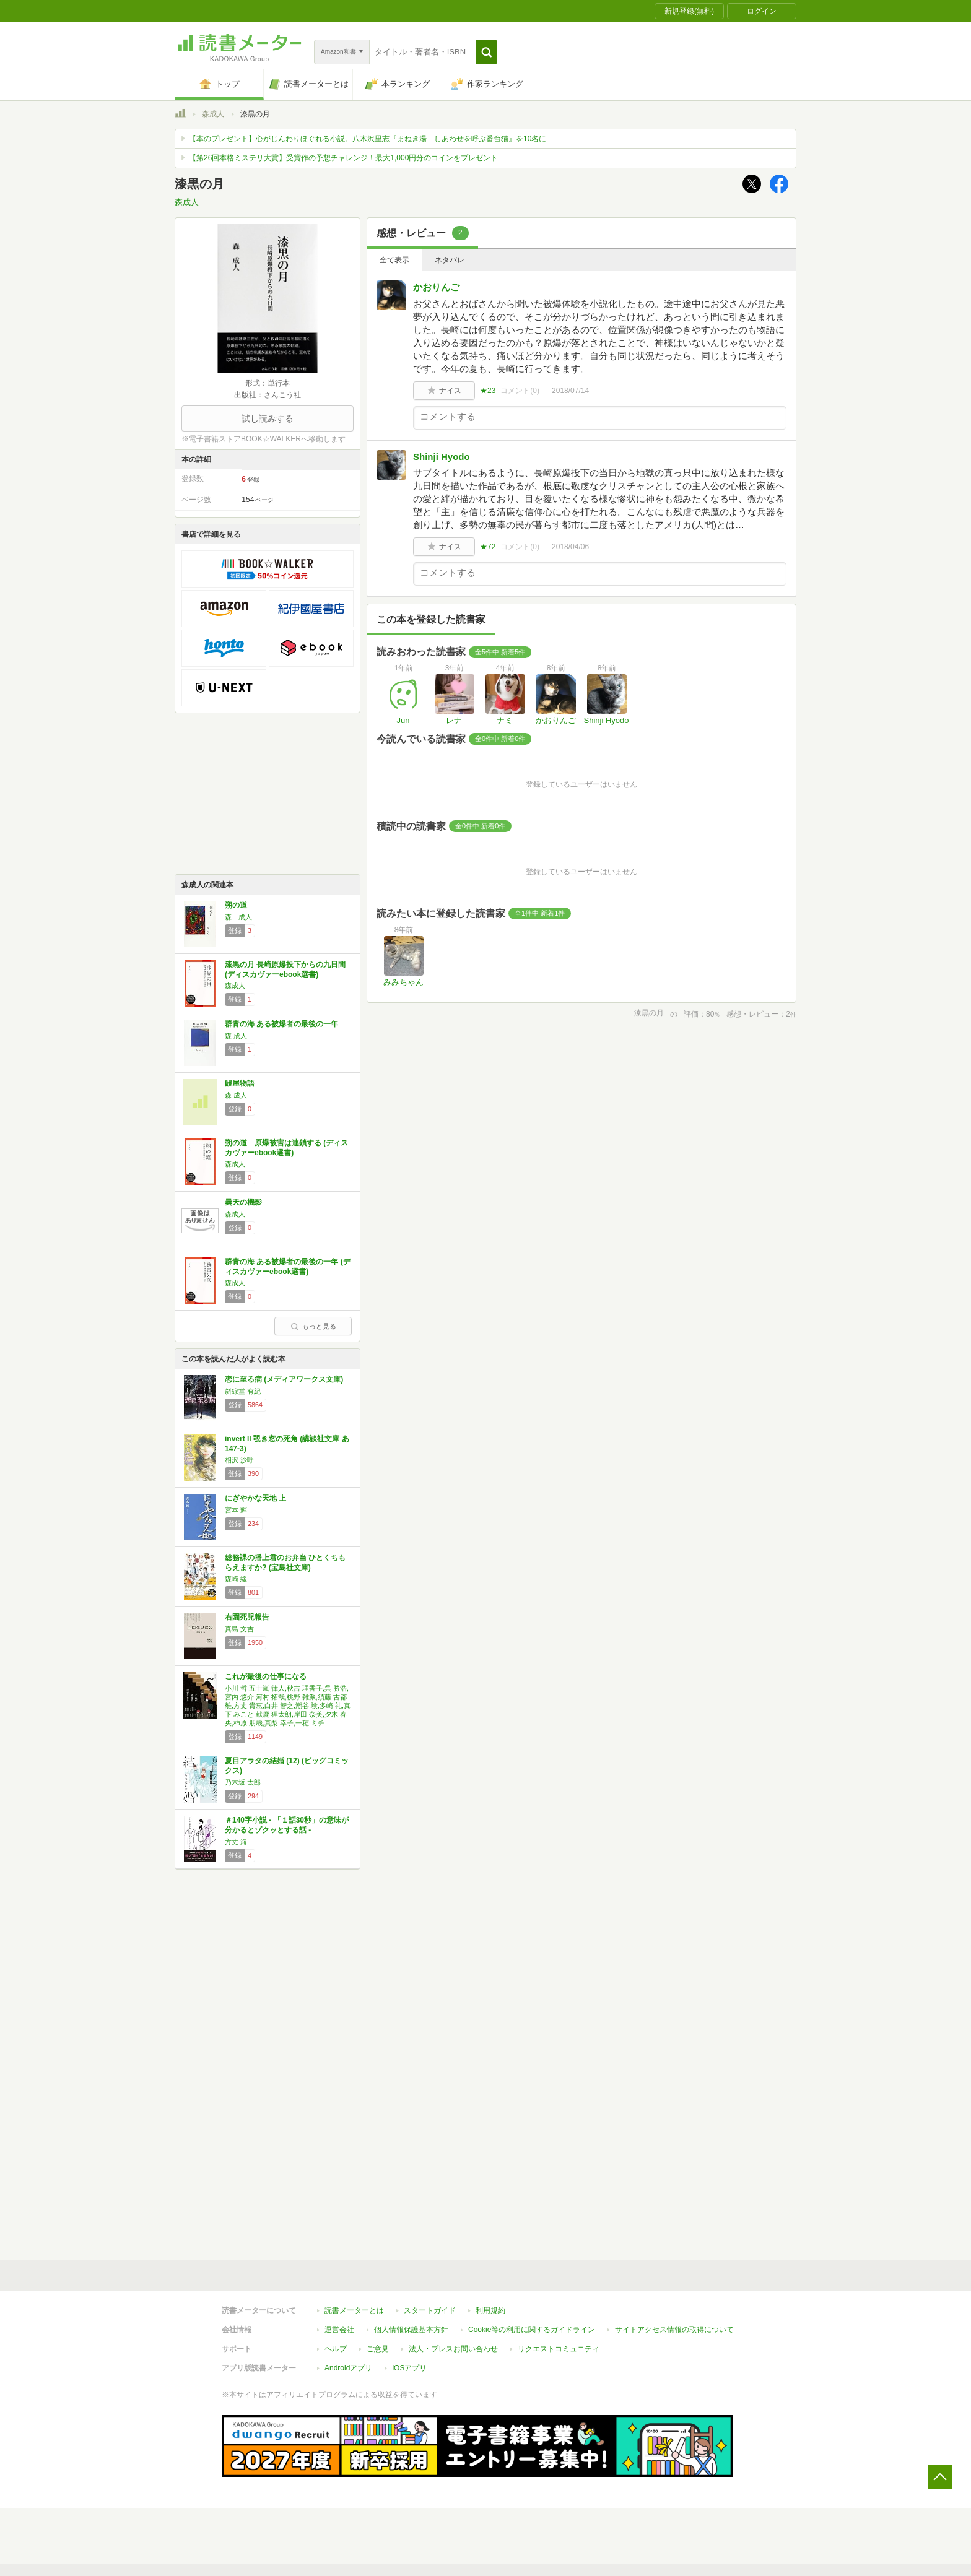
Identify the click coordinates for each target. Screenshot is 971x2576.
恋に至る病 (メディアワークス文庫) (284, 1379)
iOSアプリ (409, 2368)
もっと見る (313, 1326)
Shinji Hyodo (441, 456)
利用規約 (490, 2310)
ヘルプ (335, 2349)
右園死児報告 (247, 1617)
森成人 (213, 114)
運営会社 (339, 2329)
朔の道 (236, 905)
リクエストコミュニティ (558, 2349)
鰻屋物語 (240, 1083)
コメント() (519, 390)
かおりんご (436, 287)
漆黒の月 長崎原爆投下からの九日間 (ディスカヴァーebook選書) (285, 969)
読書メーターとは (354, 2310)
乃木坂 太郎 (243, 1782)
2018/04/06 (570, 546)
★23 (487, 390)
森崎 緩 (236, 1578)
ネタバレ (449, 260)
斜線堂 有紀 (243, 1391)
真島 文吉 (239, 1629)
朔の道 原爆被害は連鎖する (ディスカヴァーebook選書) (286, 1147)
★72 (487, 546)
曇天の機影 (243, 1202)
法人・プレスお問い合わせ (453, 2349)
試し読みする (268, 418)
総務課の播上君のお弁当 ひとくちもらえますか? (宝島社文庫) (285, 1562)
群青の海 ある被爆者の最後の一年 (281, 1024)
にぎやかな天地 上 (255, 1498)
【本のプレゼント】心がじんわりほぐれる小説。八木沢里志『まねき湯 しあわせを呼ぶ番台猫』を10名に (367, 138)
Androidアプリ (348, 2368)
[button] (486, 52)
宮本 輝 (236, 1510)
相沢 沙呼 (239, 1460)
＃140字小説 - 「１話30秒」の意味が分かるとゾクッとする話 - (287, 1825)
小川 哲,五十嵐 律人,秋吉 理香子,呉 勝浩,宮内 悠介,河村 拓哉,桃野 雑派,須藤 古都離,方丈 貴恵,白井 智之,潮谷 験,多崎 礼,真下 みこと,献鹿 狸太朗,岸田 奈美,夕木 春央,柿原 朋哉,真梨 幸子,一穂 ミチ (288, 1706)
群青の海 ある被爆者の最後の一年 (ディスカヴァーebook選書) (288, 1266)
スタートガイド (430, 2310)
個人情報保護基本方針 (411, 2329)
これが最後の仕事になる (266, 1676)
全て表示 (394, 260)
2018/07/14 (570, 390)
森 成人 (238, 917)
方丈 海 (236, 1841)
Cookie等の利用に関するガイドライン (531, 2329)
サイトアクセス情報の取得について (674, 2329)
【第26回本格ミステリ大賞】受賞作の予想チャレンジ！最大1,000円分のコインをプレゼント (343, 158)
